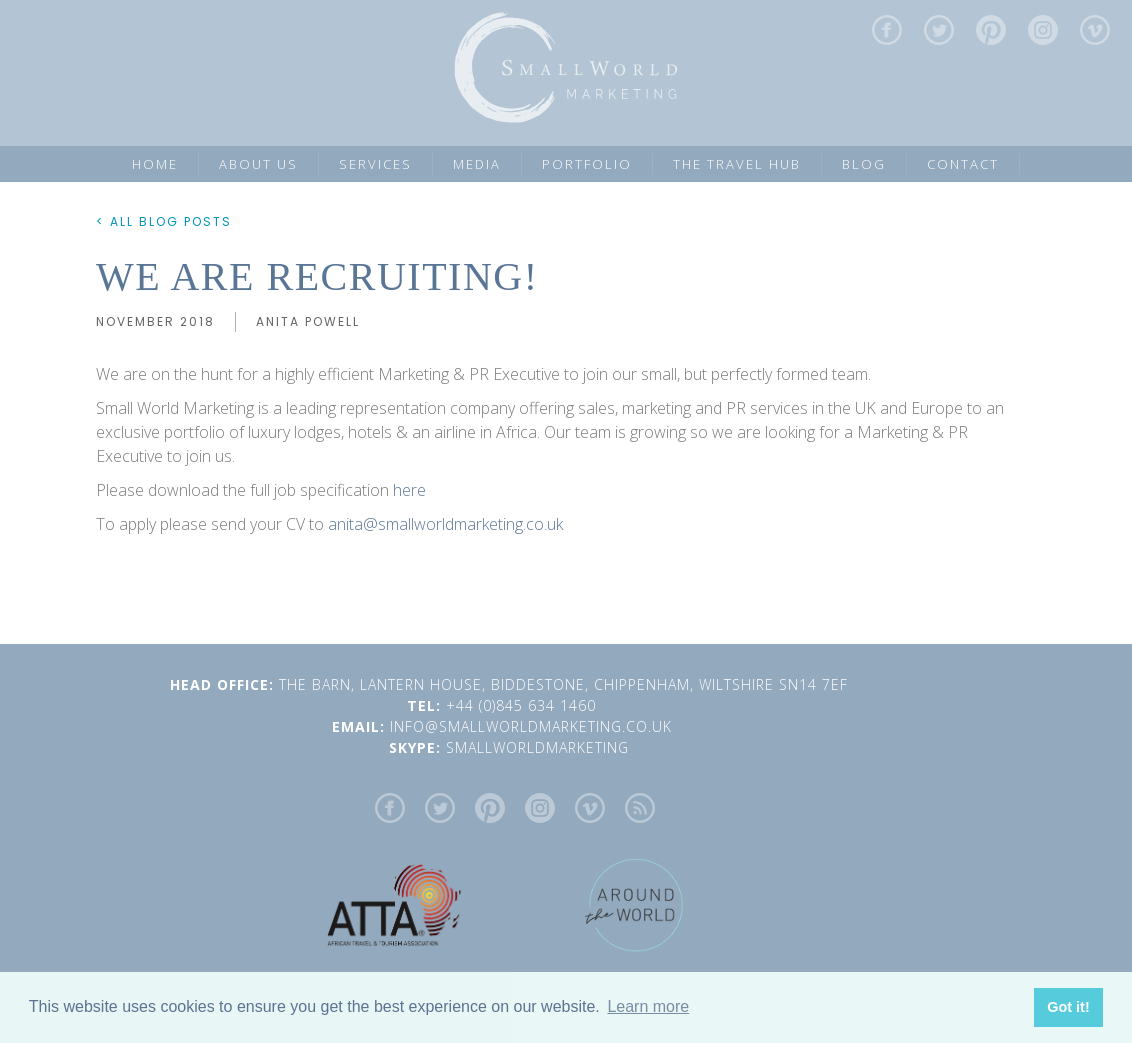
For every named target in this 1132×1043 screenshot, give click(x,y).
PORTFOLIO (587, 164)
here (409, 490)
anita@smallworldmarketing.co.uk (445, 524)
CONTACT (963, 164)
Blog (864, 164)
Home (155, 164)
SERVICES (375, 164)
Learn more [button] (648, 1006)
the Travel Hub (737, 164)
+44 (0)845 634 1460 (528, 705)
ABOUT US (258, 164)
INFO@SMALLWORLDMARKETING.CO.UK (533, 726)
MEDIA (477, 164)
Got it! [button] (1068, 1007)
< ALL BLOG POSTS (164, 221)
